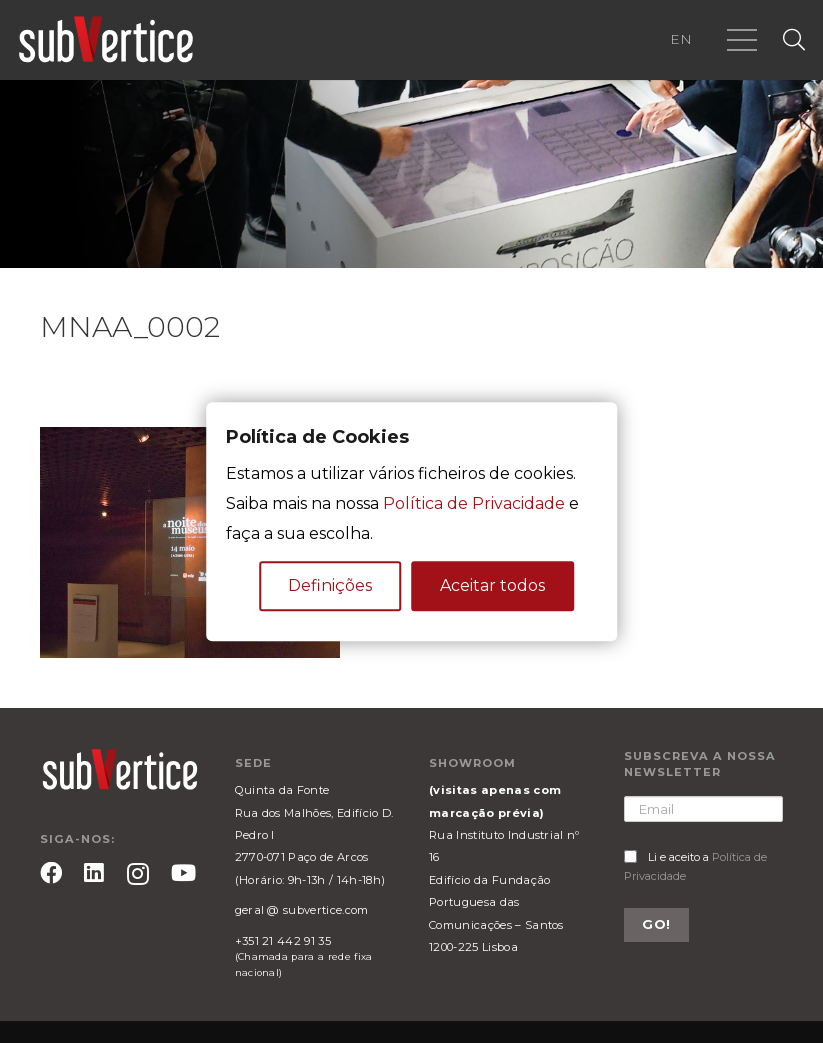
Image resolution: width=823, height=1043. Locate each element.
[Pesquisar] (794, 40)
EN (681, 39)
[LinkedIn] (94, 873)
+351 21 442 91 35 (283, 941)
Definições (330, 585)
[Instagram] (138, 874)
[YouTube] (183, 873)
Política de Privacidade (474, 503)
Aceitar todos (492, 585)
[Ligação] (106, 40)
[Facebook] (51, 873)
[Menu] (742, 40)
